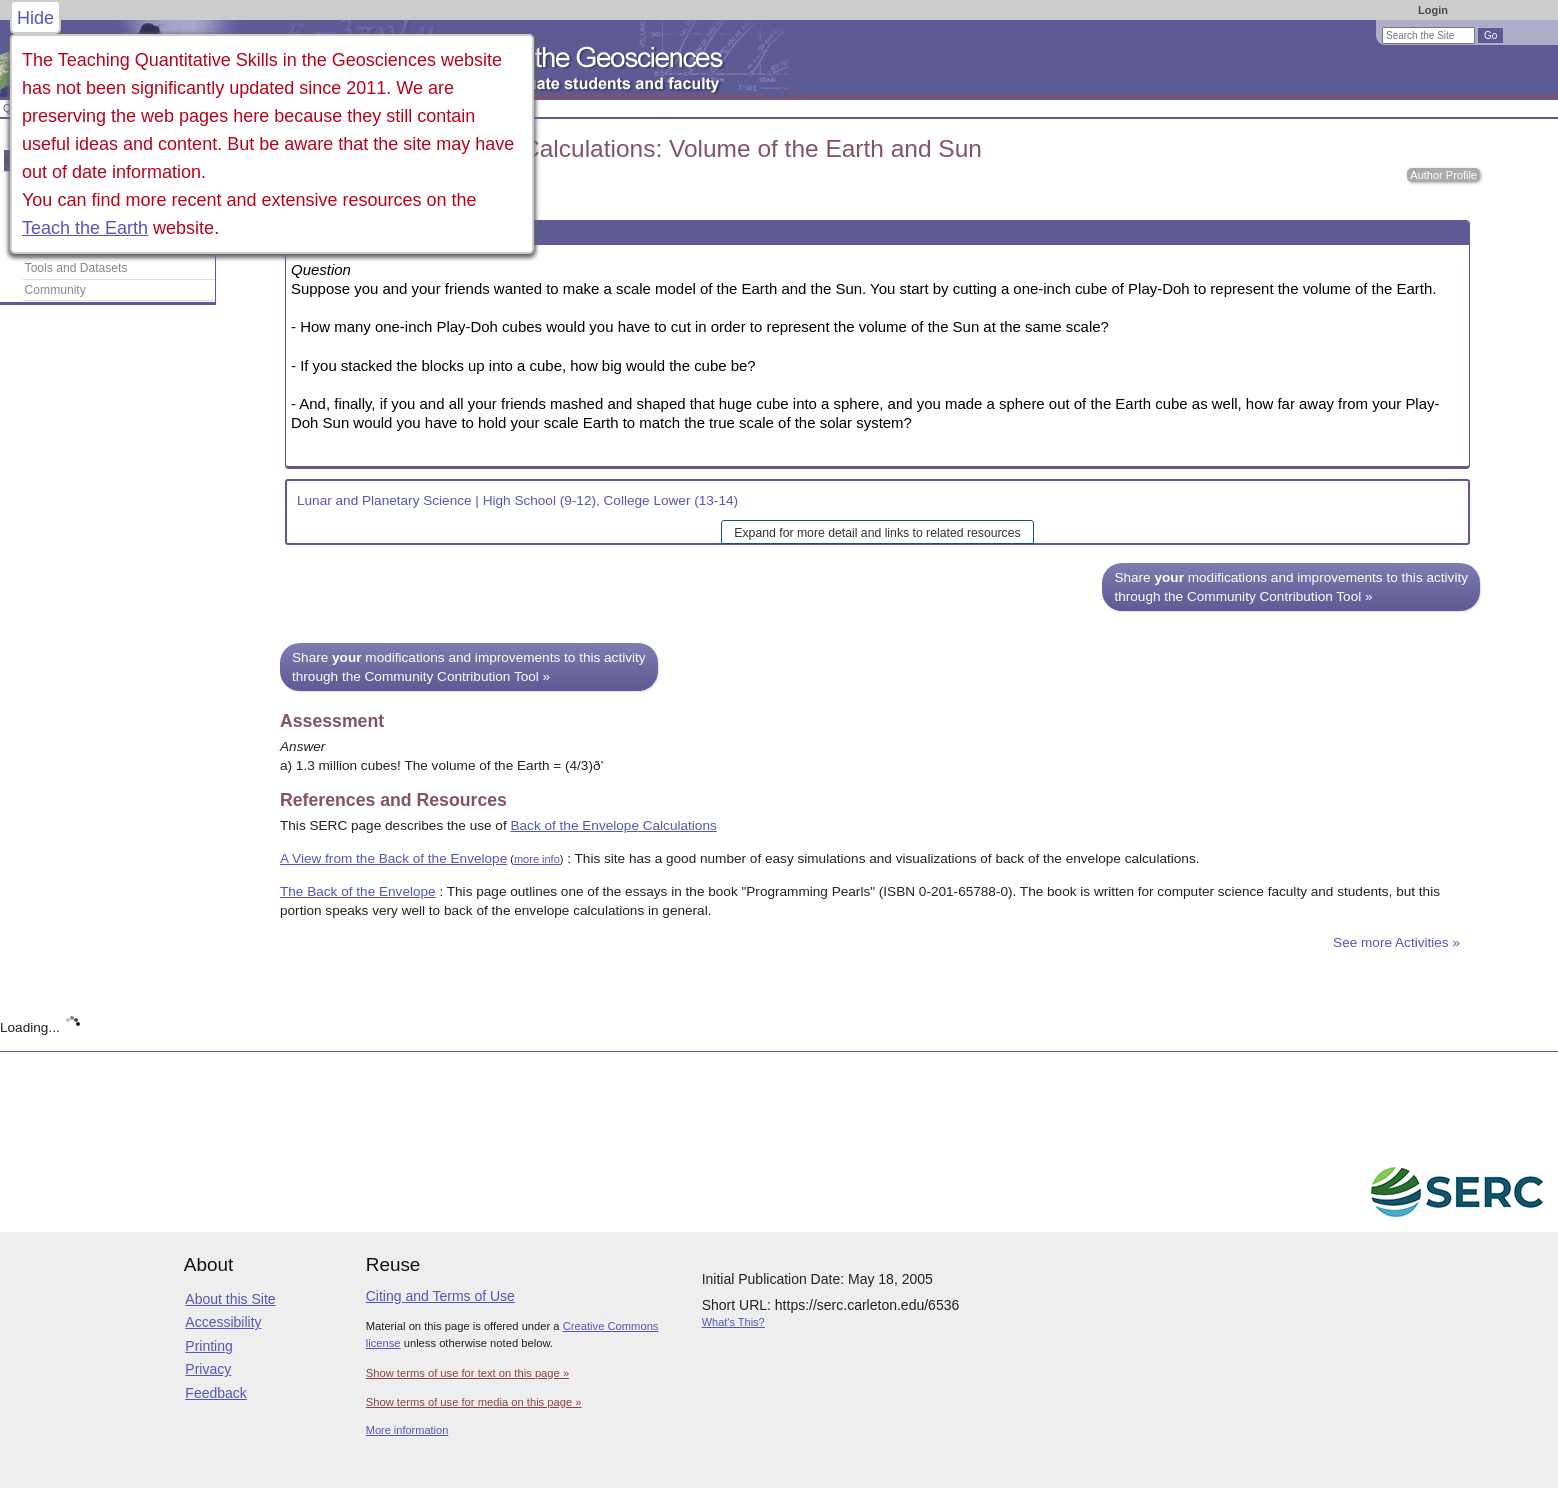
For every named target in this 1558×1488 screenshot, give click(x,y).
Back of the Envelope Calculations (613, 825)
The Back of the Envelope (358, 891)
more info (537, 859)
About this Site (230, 1299)
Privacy (208, 1369)
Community (55, 290)
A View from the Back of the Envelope (393, 858)
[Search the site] (1428, 35)
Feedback (215, 1393)
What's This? (733, 1322)
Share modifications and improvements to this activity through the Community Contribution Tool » (1291, 587)
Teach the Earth (85, 228)
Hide (35, 18)
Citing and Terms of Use (440, 1296)
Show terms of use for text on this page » (467, 1373)
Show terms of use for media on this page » (474, 1402)
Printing (208, 1346)
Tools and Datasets (76, 268)
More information (407, 1430)
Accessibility (223, 1322)
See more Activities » (1396, 942)
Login (1433, 10)
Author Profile (1443, 175)
